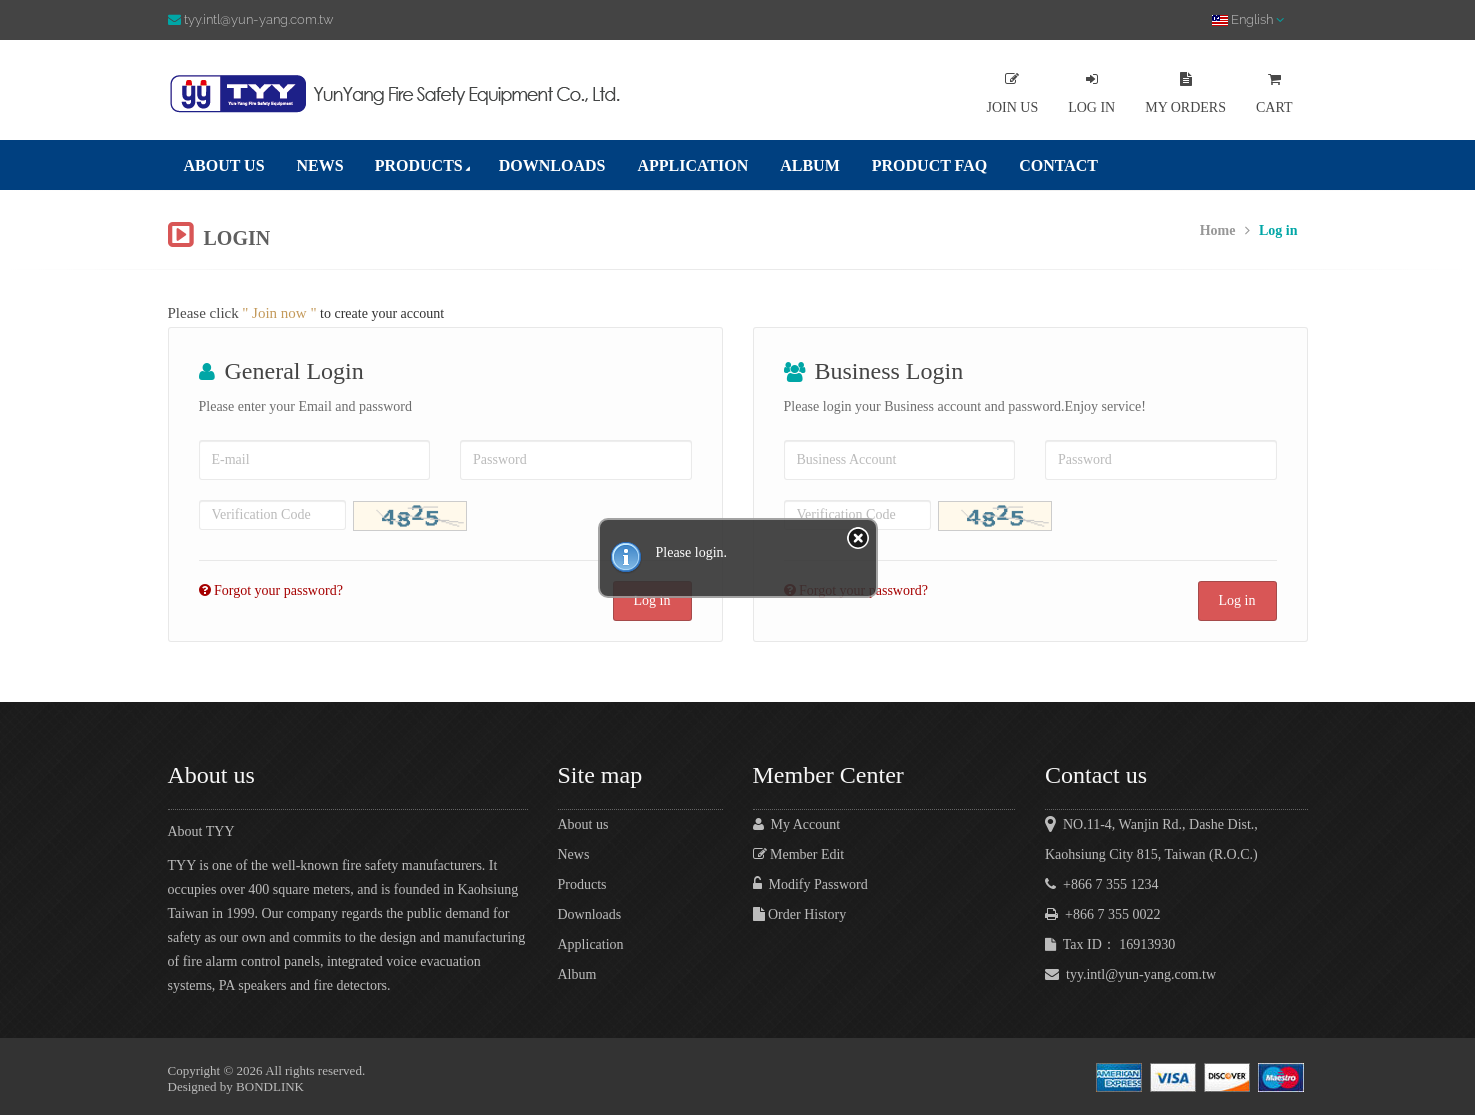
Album (577, 974)
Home (1218, 230)
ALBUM (810, 165)
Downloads (590, 914)
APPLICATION (692, 165)
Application (591, 944)
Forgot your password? (276, 590)
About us (583, 824)
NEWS (320, 165)
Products (582, 884)
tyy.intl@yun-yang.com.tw (1130, 974)
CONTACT (1058, 165)
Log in (1237, 600)
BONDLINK (270, 1086)
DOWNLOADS (552, 165)
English (1248, 19)
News (574, 854)
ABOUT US (224, 165)
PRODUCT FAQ (929, 165)
